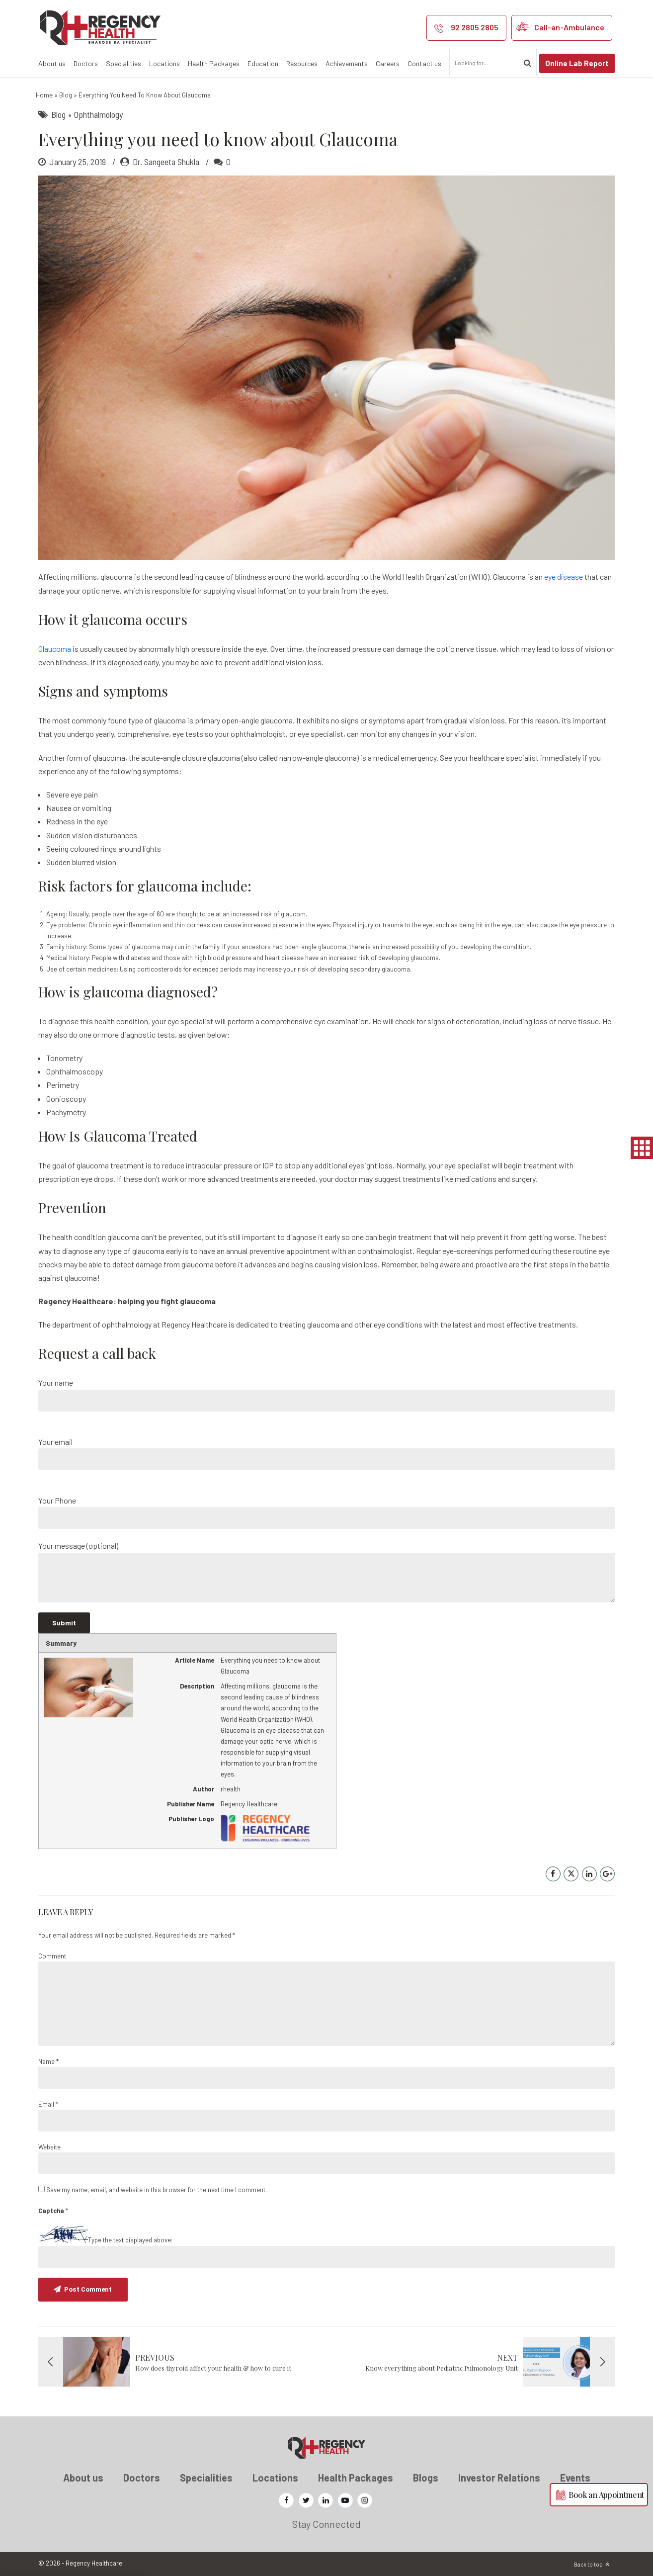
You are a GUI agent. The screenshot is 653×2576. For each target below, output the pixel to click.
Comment (52, 1956)
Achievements (347, 63)
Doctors (86, 63)
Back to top (588, 2564)
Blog (65, 95)
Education (262, 63)
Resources (302, 63)
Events (575, 2478)
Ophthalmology (98, 114)
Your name (326, 1394)
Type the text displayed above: (130, 2240)
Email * (48, 2104)
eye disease (563, 576)
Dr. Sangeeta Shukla (166, 161)
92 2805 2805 (474, 27)
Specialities (123, 63)
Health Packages (214, 63)
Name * (48, 2061)
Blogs (425, 2478)
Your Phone (326, 1512)
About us (52, 63)
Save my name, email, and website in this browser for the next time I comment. (156, 2190)
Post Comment (89, 2289)
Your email (326, 1453)
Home (44, 95)
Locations (164, 63)
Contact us (424, 63)
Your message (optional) (326, 1571)
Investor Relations (499, 2478)
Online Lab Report (577, 63)
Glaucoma (54, 648)
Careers (388, 63)
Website (49, 2147)
